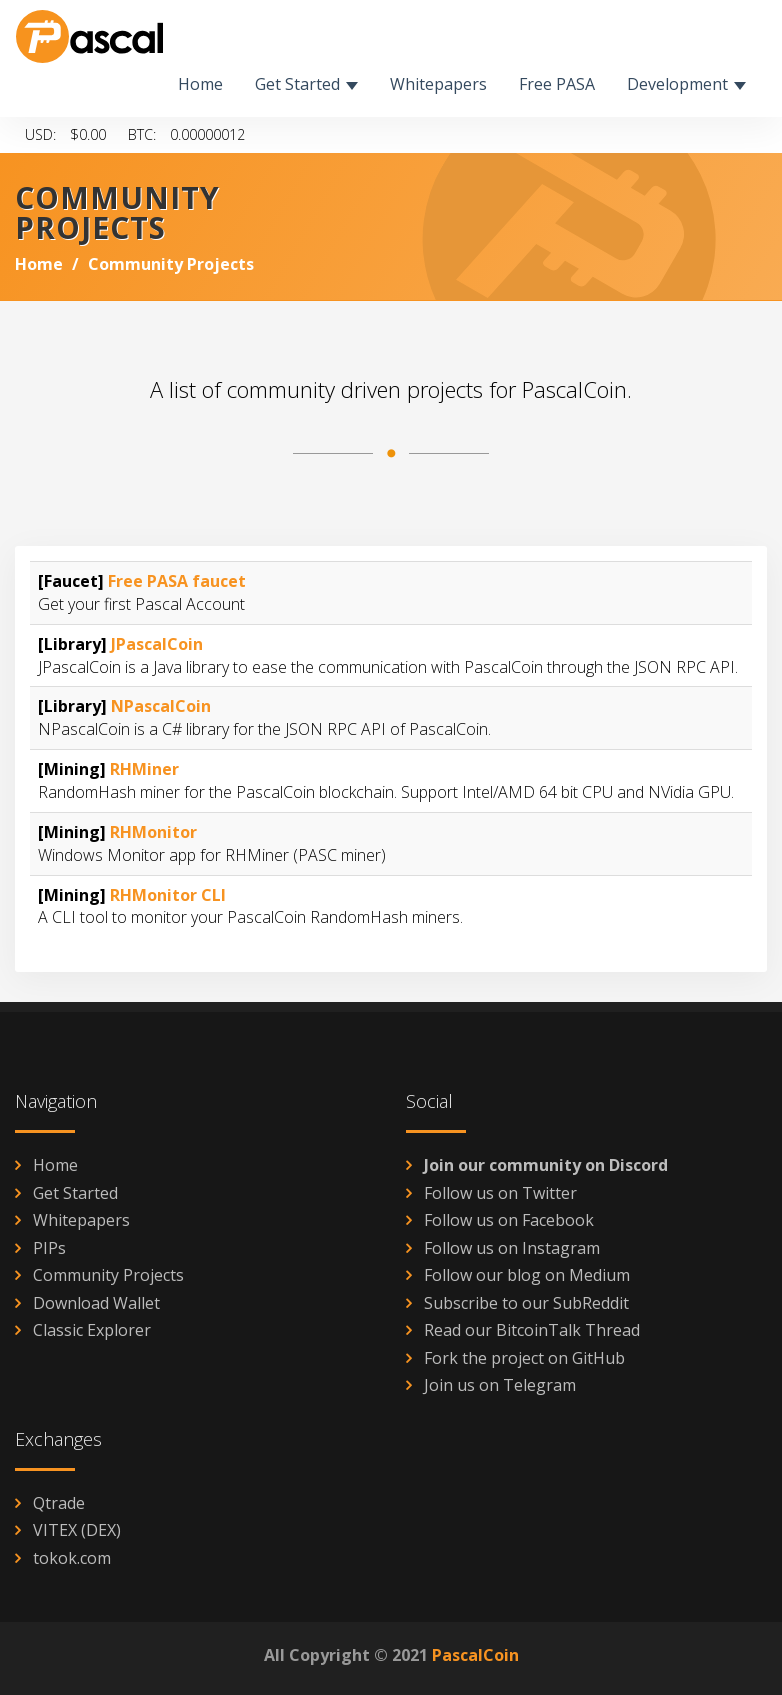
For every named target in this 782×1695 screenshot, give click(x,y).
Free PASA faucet (177, 581)
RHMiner (144, 769)
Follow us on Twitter (500, 1193)
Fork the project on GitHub (524, 1358)
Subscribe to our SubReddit (526, 1303)
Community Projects (108, 1275)
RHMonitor (153, 832)
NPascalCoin (161, 706)
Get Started (75, 1193)
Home (39, 264)
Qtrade (59, 1503)
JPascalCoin (157, 644)
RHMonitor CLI (168, 895)
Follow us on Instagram (512, 1248)
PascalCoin (475, 1655)
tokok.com (72, 1558)
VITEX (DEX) (77, 1530)
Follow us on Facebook (509, 1220)
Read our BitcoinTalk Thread (532, 1330)
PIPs (49, 1248)
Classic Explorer (92, 1330)
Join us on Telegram (500, 1385)
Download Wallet (96, 1303)
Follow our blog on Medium (527, 1275)
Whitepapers (81, 1220)
